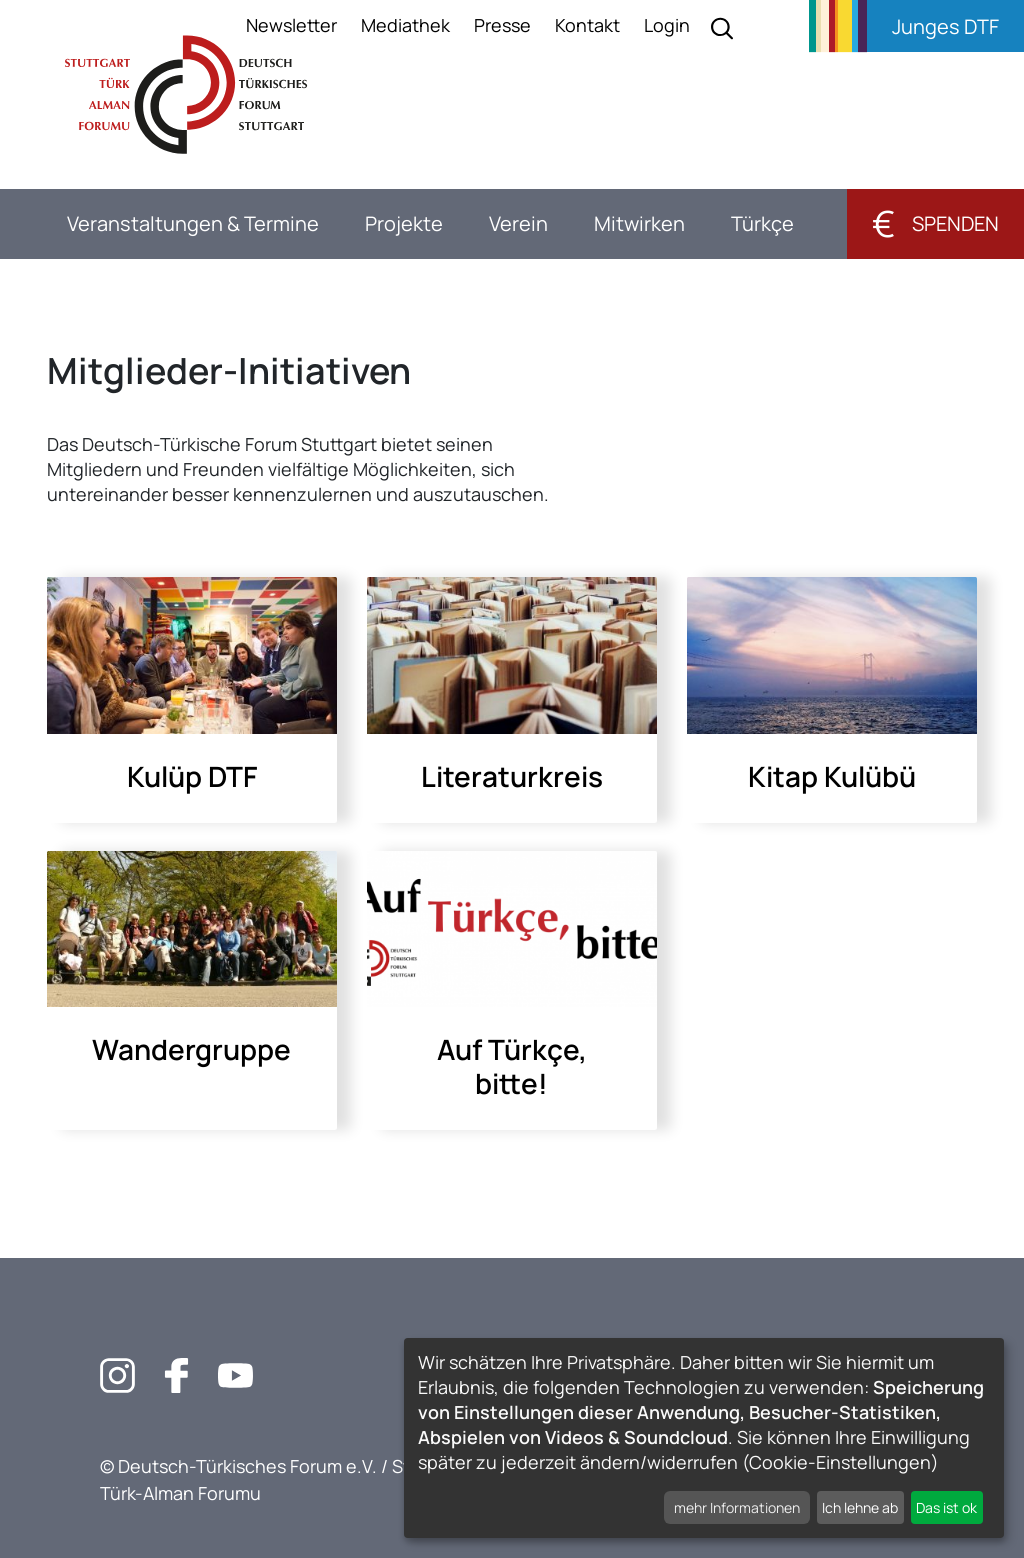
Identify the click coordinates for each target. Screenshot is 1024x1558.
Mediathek (405, 25)
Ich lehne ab (860, 1507)
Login (667, 25)
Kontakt (587, 25)
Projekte (404, 223)
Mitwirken (639, 223)
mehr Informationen (737, 1507)
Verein (518, 223)
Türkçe (762, 223)
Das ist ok (946, 1507)
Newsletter (291, 25)
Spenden (935, 223)
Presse (502, 25)
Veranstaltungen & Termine (193, 223)
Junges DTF (945, 26)
